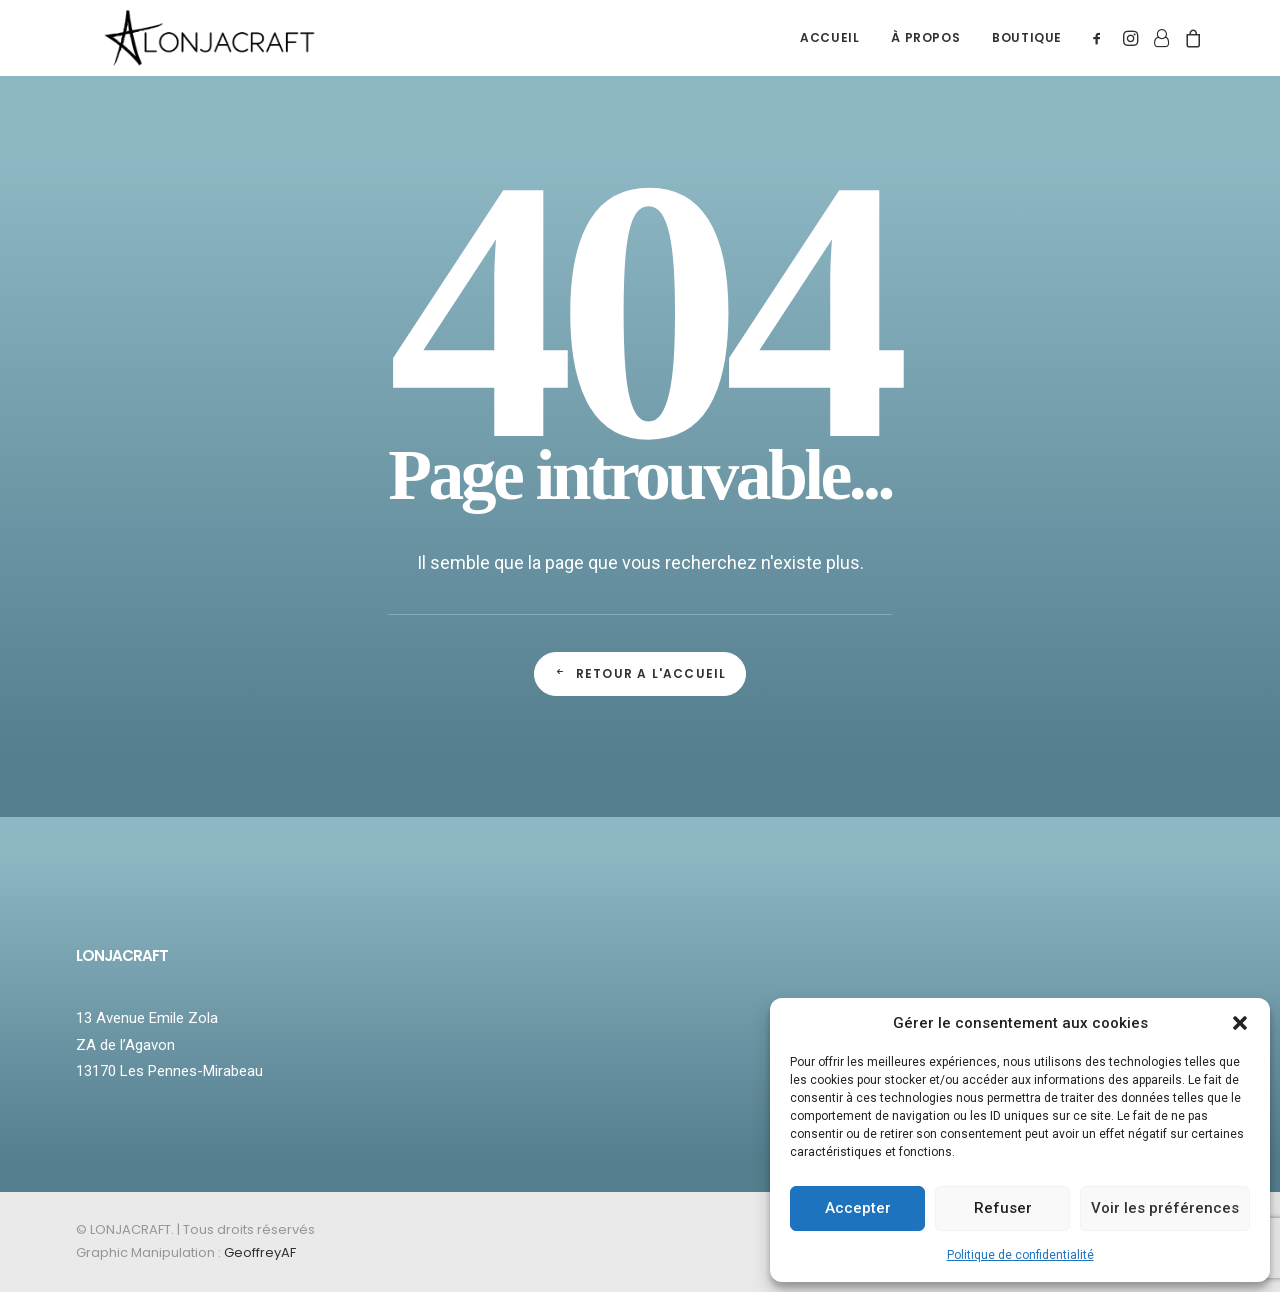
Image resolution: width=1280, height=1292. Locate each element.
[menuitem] (829, 49)
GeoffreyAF (260, 1252)
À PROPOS (925, 48)
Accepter (858, 1208)
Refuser (1003, 1208)
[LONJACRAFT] (223, 49)
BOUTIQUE (1027, 48)
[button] (1240, 1023)
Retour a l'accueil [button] (640, 673)
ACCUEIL (829, 48)
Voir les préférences (1165, 1208)
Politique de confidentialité (1020, 1255)
